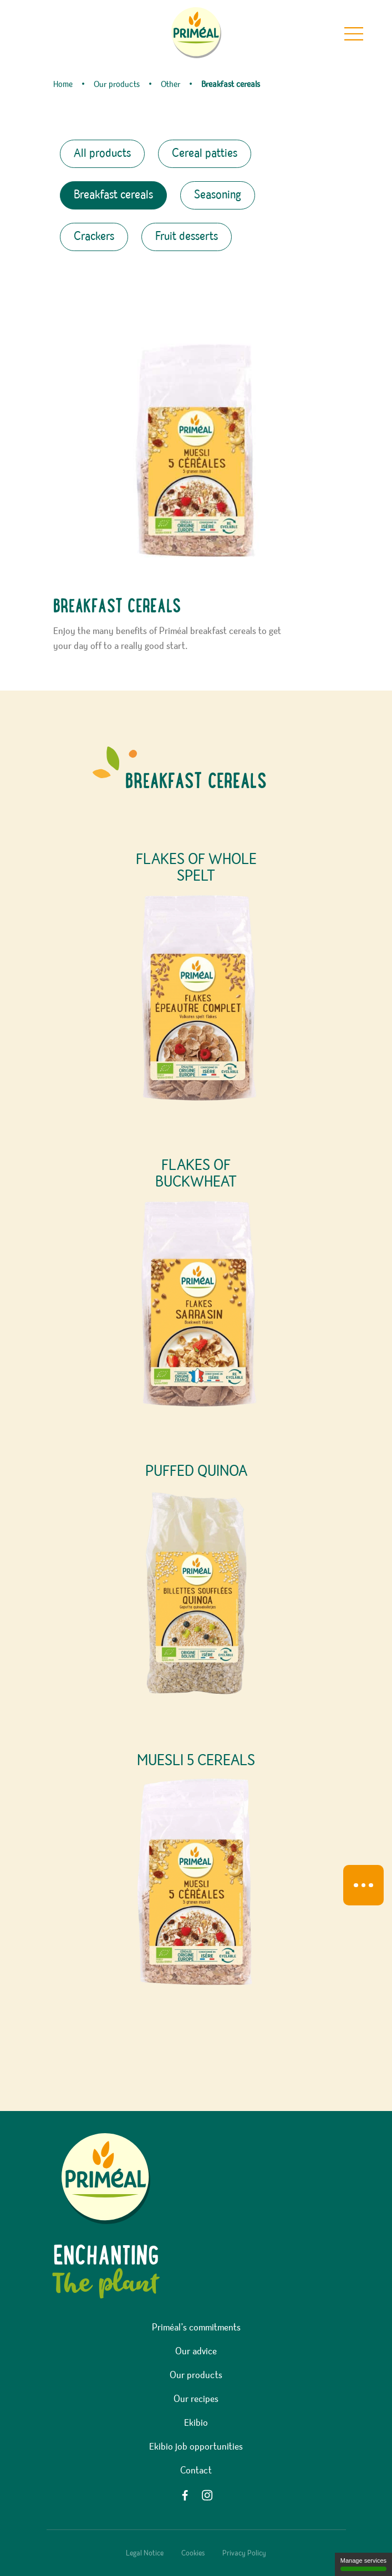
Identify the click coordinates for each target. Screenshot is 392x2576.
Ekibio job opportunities (196, 2447)
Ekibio (196, 2423)
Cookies (193, 2553)
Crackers (94, 237)
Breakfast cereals (113, 195)
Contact (196, 2471)
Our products (196, 2375)
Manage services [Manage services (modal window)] (363, 2564)
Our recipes (196, 2399)
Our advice (196, 2352)
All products (102, 153)
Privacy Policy (244, 2553)
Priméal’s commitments (196, 2328)
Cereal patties (204, 153)
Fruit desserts (186, 237)
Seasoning (217, 195)
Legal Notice (145, 2553)
